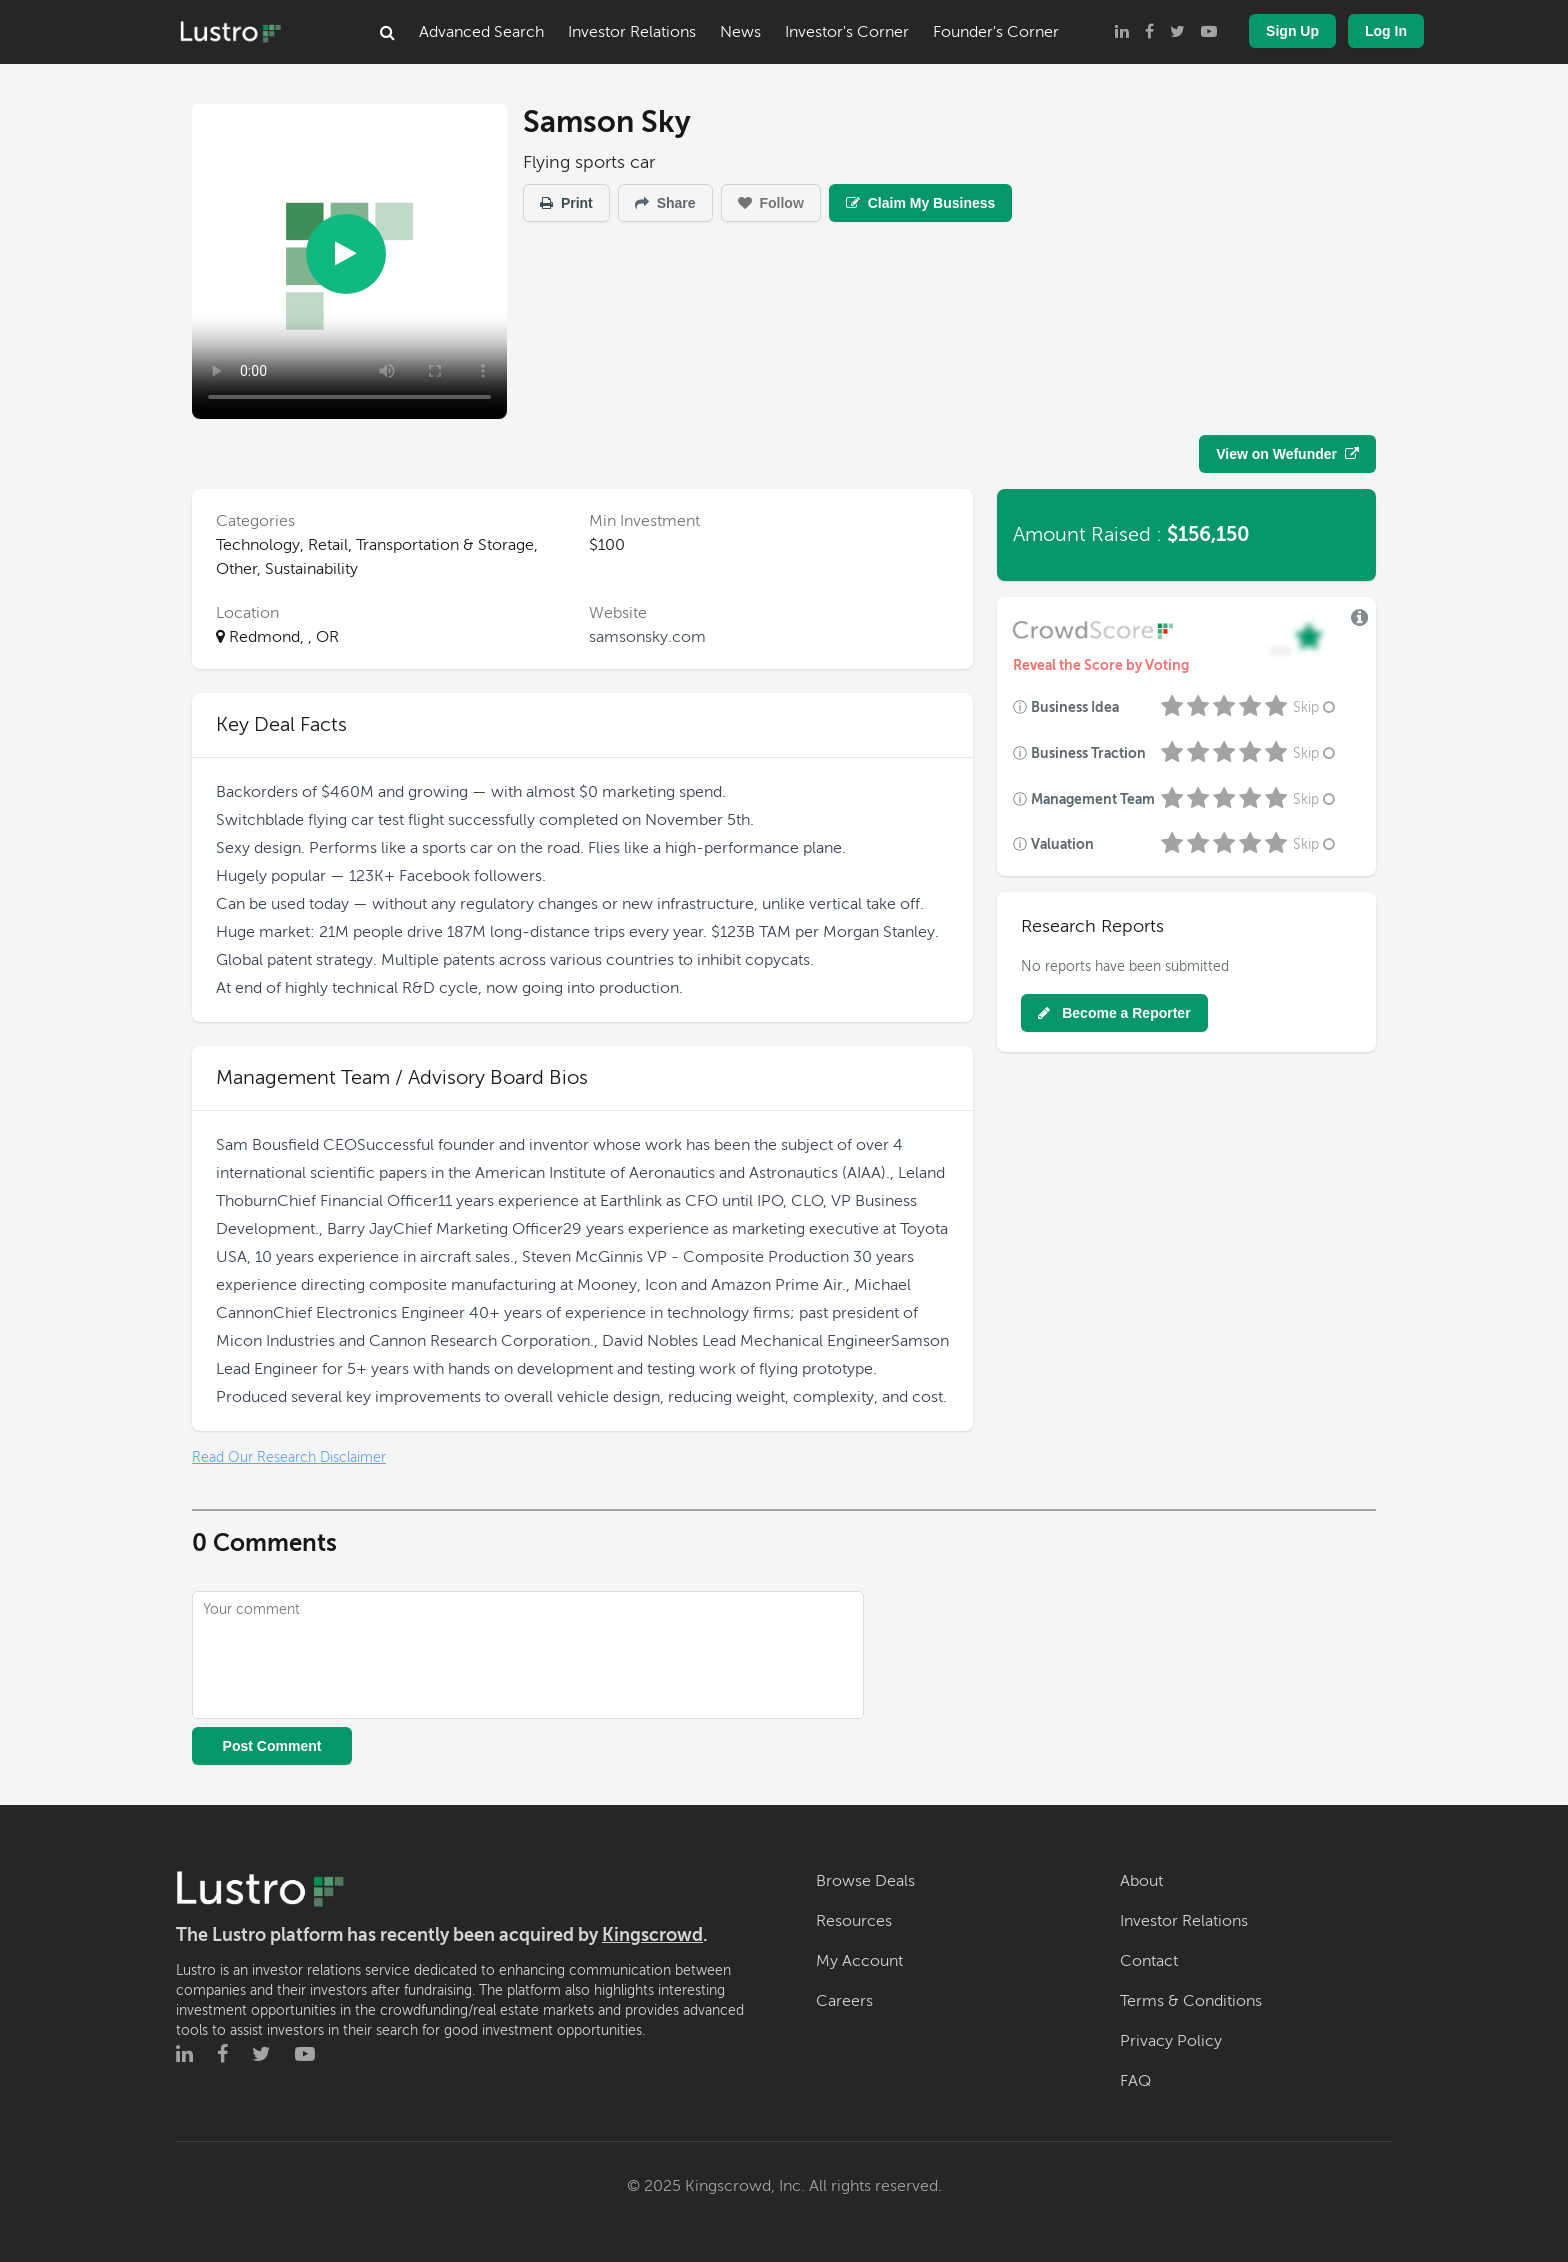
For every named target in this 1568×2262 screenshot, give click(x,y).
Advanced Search (481, 32)
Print (566, 203)
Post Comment (272, 1746)
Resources (854, 1921)
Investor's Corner (847, 32)
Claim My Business (921, 203)
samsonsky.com (647, 637)
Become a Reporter (1114, 1013)
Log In (1386, 31)
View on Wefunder (1287, 454)
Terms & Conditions (1191, 2001)
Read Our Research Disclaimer (289, 1457)
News (740, 32)
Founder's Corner (996, 32)
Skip (1316, 707)
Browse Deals (865, 1881)
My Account (859, 1961)
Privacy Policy (1171, 2041)
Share (665, 203)
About (1141, 1881)
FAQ (1135, 2081)
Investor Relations (632, 32)
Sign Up (1292, 31)
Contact (1149, 1961)
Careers (844, 2001)
